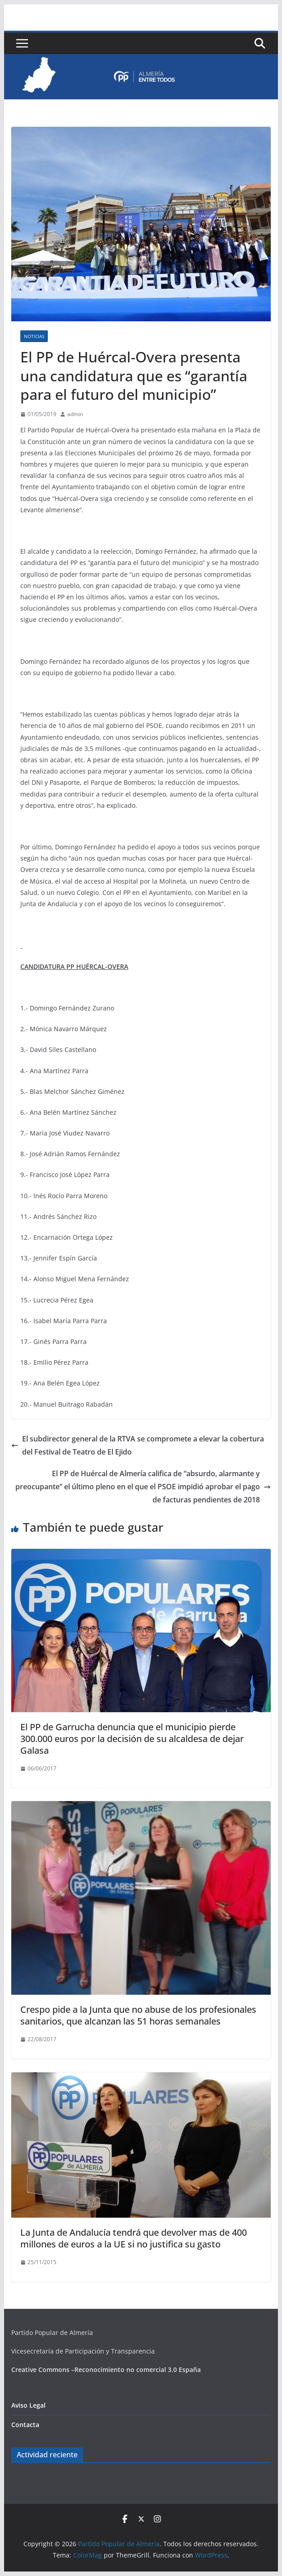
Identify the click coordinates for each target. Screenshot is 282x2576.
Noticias (34, 336)
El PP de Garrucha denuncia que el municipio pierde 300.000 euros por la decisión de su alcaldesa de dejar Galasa (132, 1738)
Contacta (25, 2424)
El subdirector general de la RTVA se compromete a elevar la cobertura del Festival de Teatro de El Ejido (137, 1445)
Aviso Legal (28, 2405)
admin (75, 414)
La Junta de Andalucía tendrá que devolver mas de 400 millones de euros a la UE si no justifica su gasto (133, 2238)
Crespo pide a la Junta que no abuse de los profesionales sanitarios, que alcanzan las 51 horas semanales (138, 2015)
